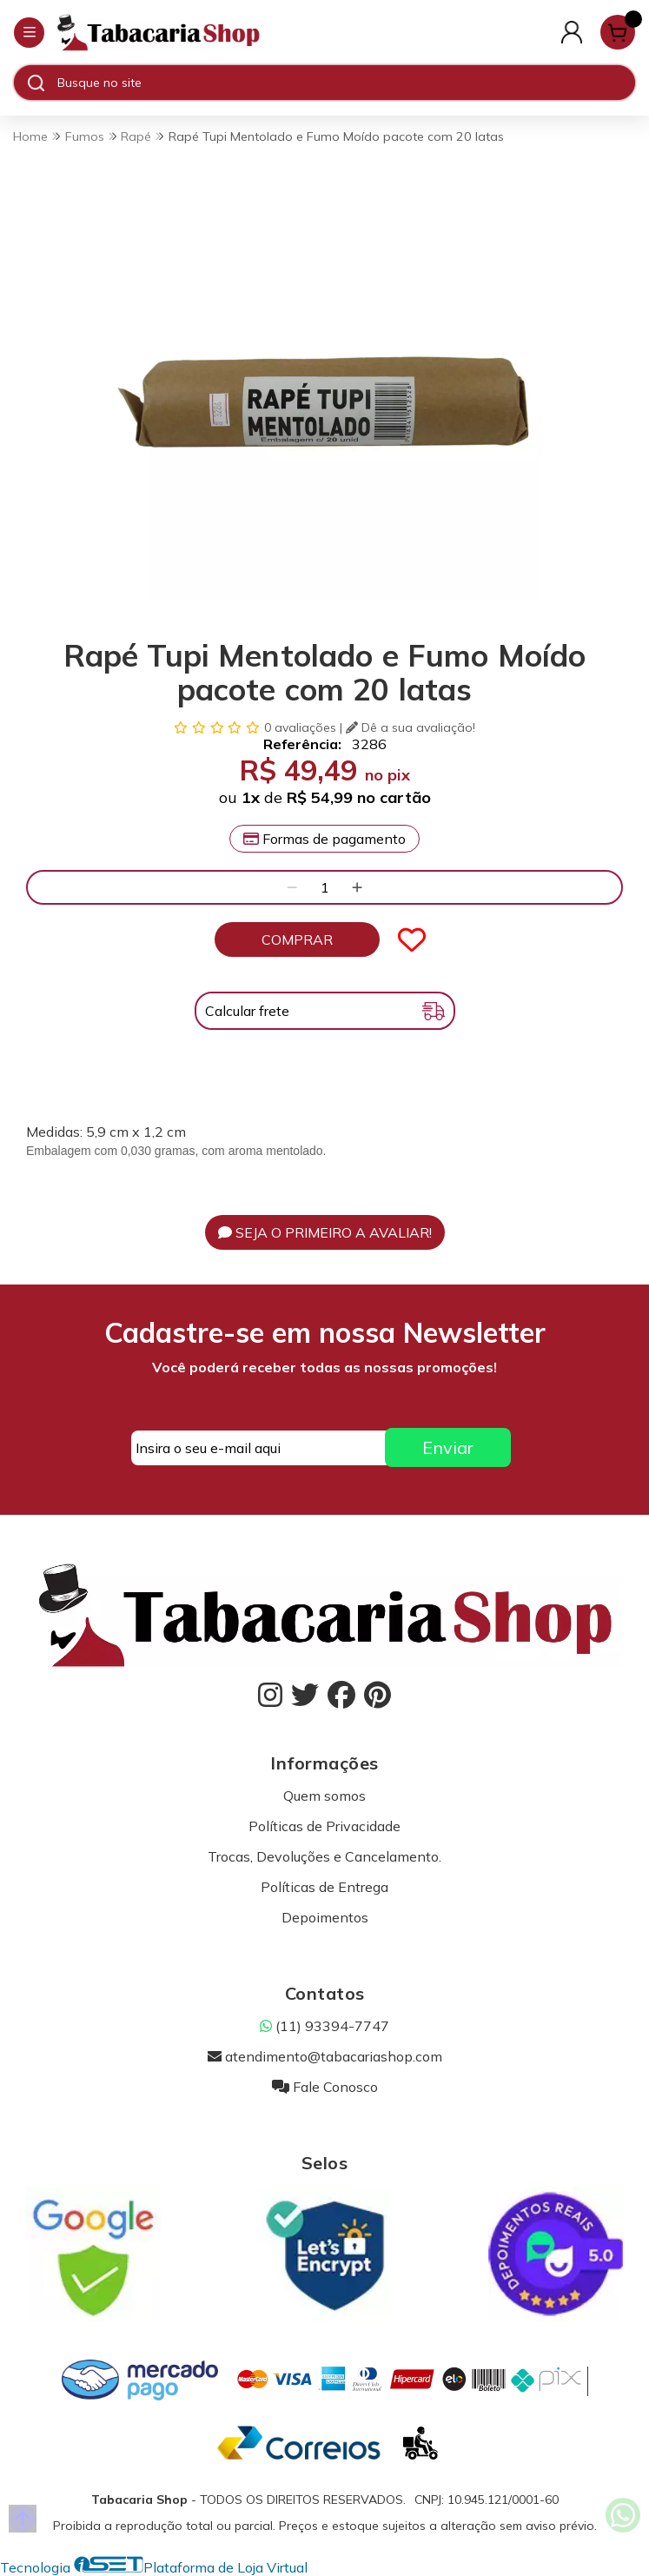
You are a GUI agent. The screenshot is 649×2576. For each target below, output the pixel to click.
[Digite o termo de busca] (345, 82)
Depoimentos (324, 1917)
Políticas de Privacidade (324, 1826)
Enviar (448, 1447)
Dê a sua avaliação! (410, 727)
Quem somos (324, 1795)
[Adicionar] (357, 887)
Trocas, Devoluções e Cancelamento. (324, 1856)
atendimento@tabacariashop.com (325, 2056)
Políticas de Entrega (324, 1886)
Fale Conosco (325, 2086)
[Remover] (291, 887)
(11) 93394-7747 (324, 2026)
